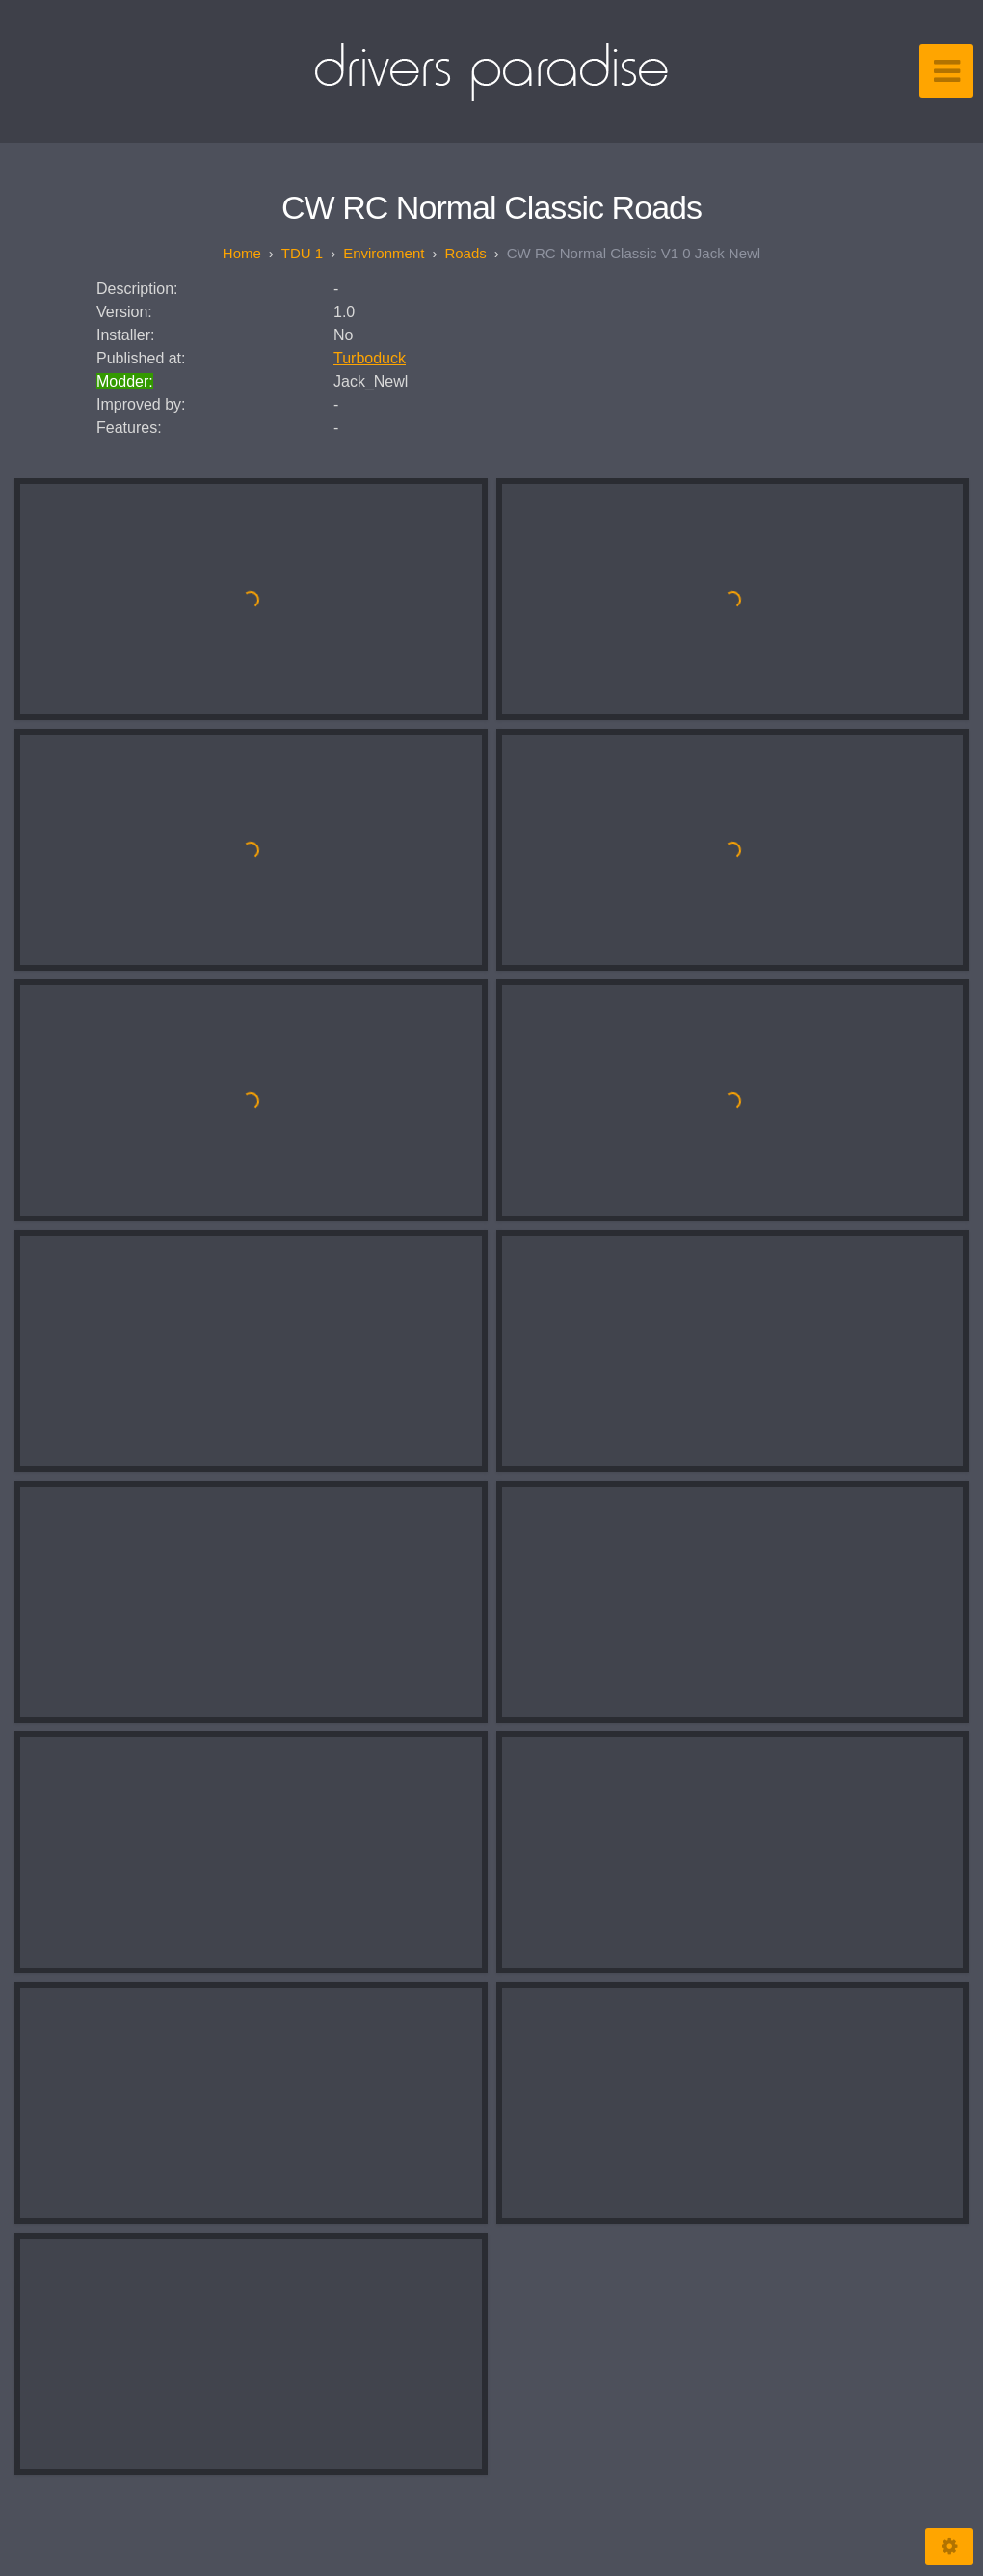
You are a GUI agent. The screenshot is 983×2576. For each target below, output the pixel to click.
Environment (383, 253)
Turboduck (369, 358)
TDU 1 (302, 253)
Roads (465, 253)
